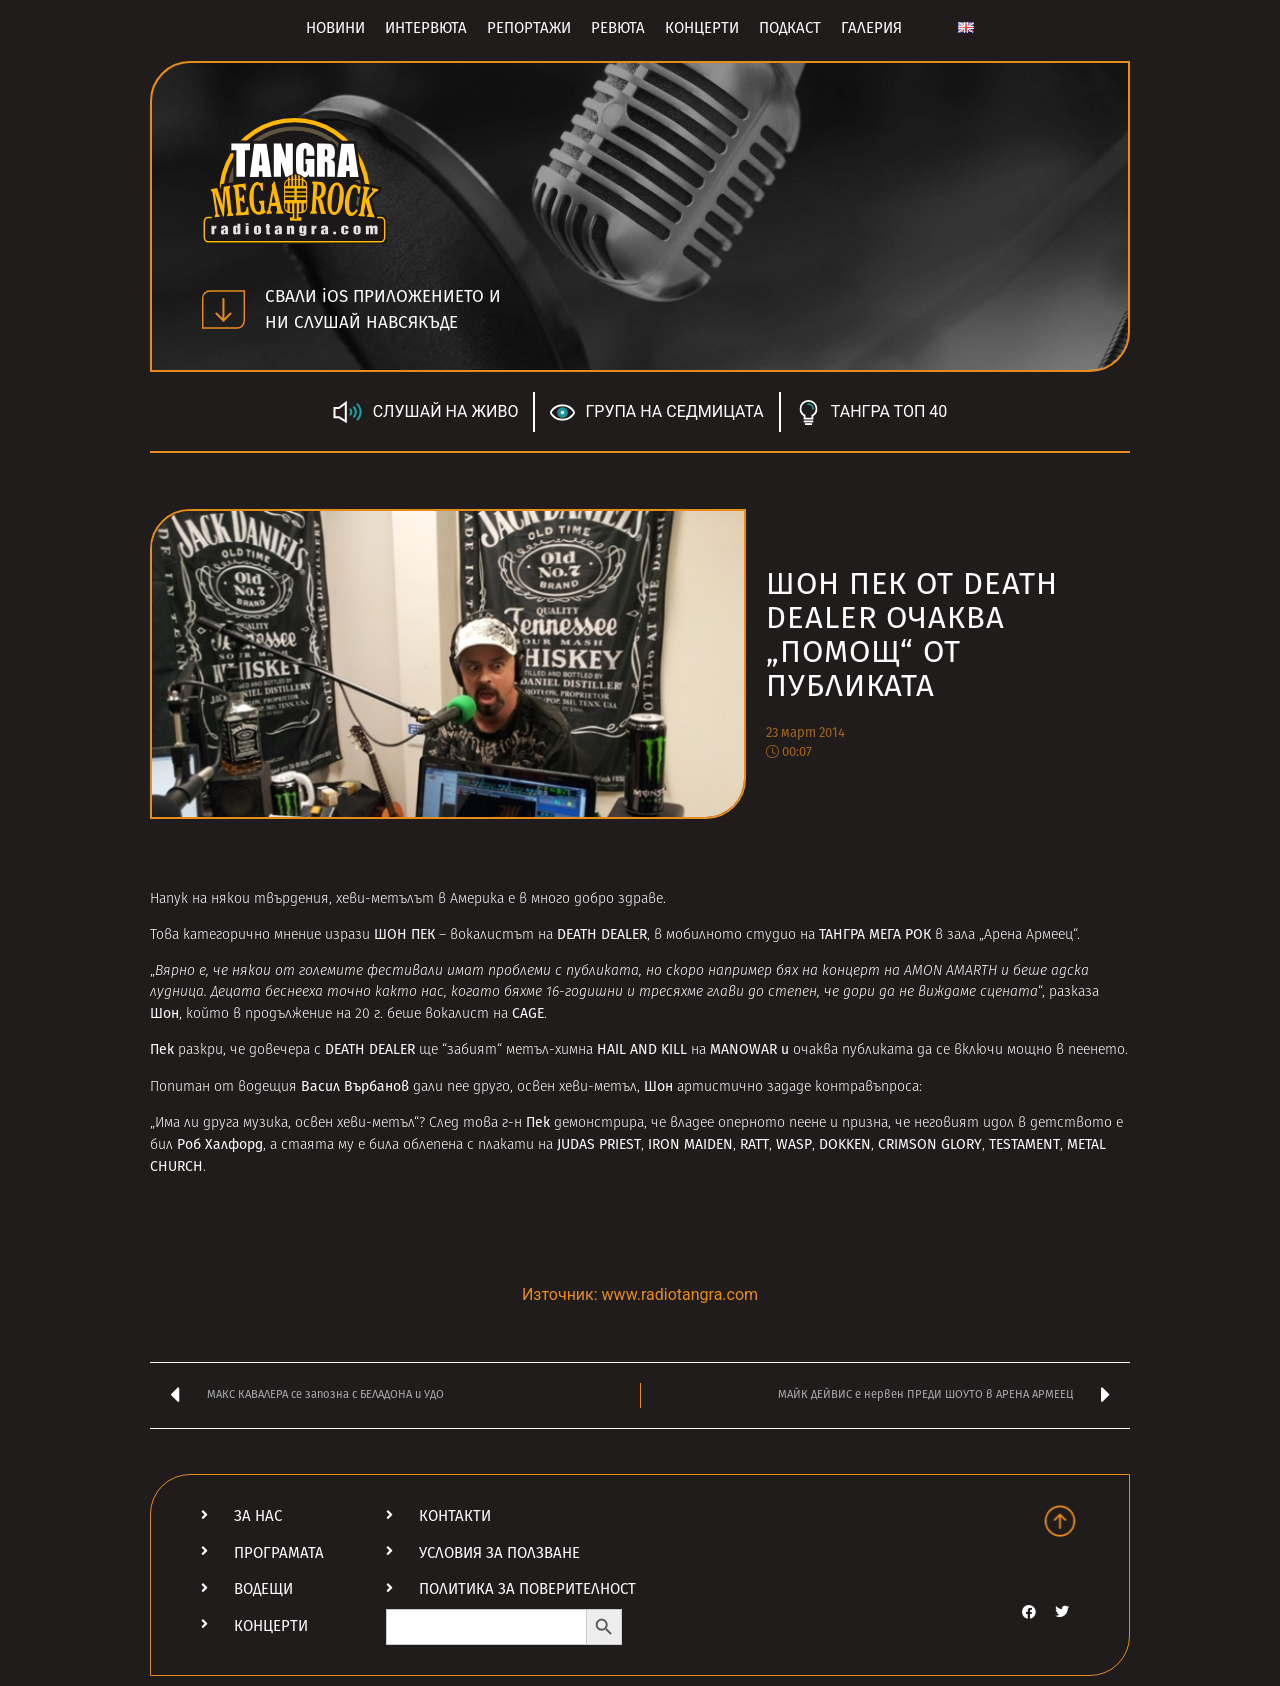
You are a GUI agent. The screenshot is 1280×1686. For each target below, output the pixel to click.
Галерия (871, 28)
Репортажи (529, 28)
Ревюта (618, 28)
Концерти (702, 28)
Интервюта (426, 28)
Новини (335, 28)
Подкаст (790, 28)
